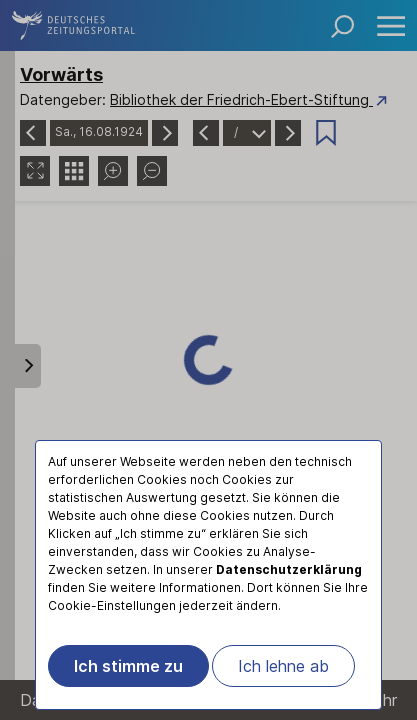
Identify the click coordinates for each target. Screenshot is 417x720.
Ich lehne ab (283, 666)
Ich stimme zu (128, 666)
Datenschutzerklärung (289, 569)
